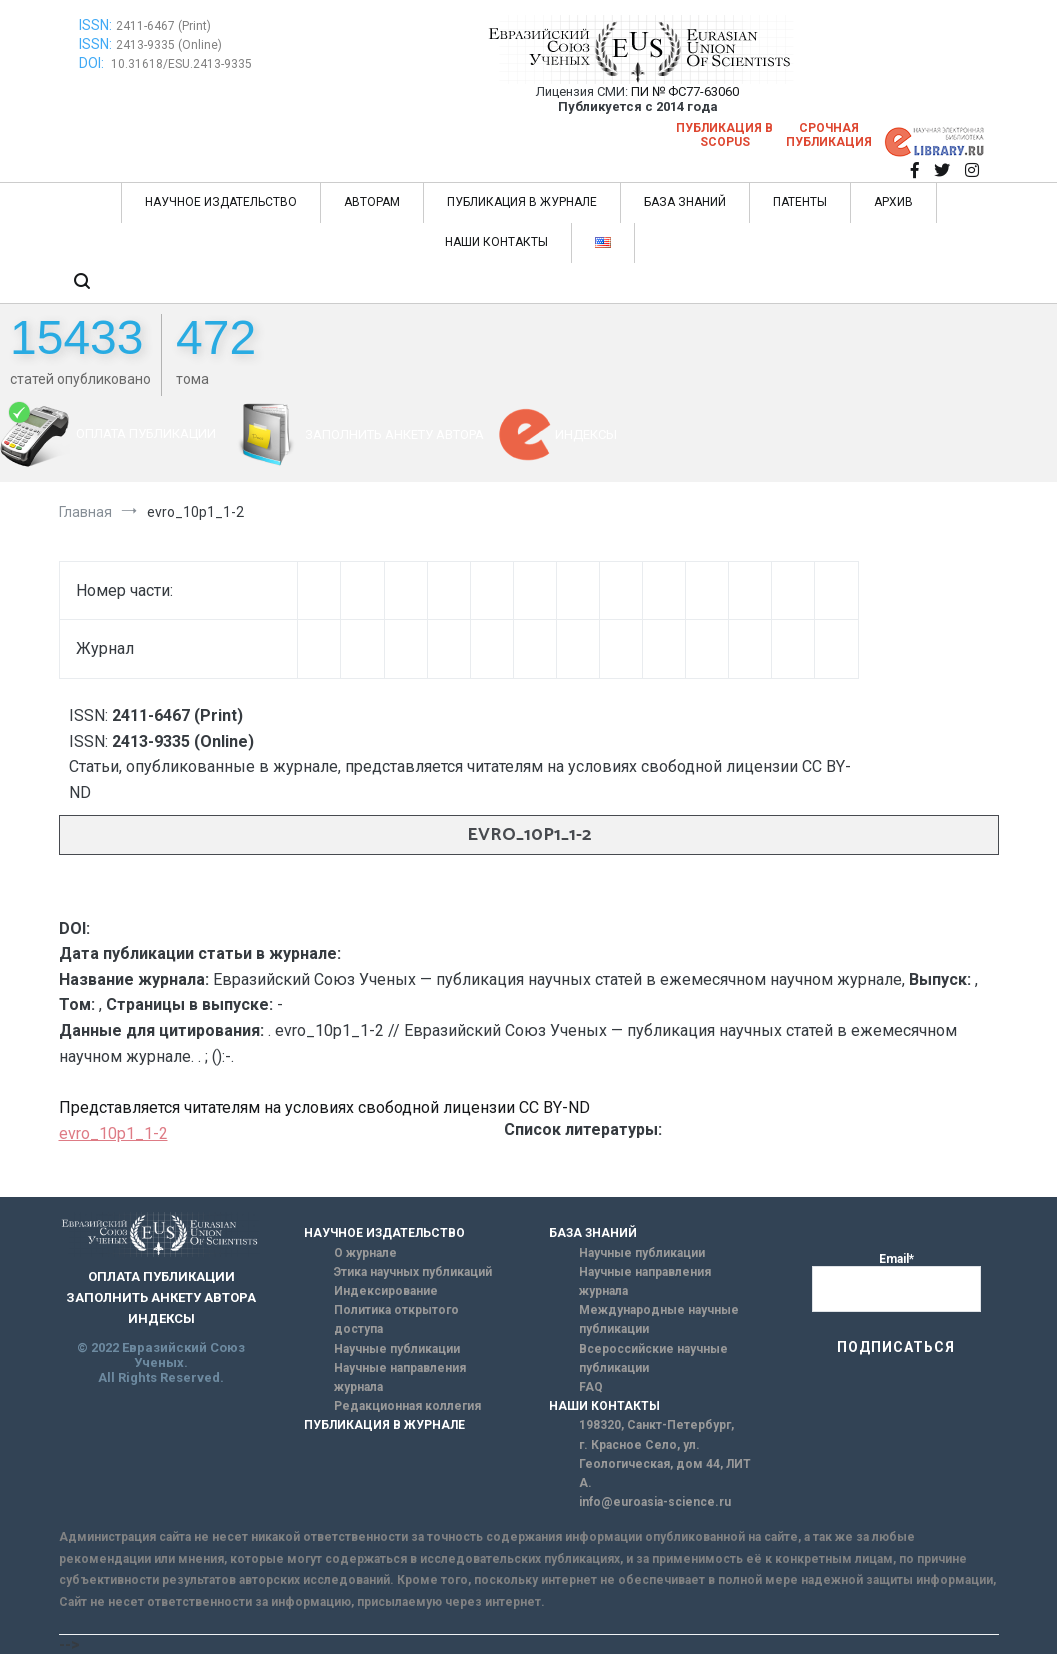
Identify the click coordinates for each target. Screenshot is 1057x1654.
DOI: (93, 63)
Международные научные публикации (659, 1319)
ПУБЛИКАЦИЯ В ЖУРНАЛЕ (522, 202)
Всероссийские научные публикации (653, 1358)
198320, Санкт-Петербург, (656, 1425)
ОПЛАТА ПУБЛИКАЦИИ (146, 433)
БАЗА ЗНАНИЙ (685, 202)
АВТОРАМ (372, 202)
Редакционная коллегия (407, 1406)
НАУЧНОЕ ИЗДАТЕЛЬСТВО (221, 202)
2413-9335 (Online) (169, 45)
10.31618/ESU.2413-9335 (181, 64)
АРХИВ (893, 202)
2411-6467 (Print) (163, 26)
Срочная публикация (829, 135)
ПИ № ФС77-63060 (685, 91)
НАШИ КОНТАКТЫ (496, 242)
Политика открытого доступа (396, 1319)
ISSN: (95, 25)
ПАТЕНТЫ (800, 202)
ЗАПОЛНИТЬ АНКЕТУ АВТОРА (394, 434)
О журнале (365, 1253)
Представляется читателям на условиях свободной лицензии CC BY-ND (324, 1107)
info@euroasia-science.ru (655, 1502)
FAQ (591, 1387)
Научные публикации (397, 1349)
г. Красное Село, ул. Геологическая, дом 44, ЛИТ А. (665, 1464)
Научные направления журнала (400, 1377)
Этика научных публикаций (413, 1272)
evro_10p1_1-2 (113, 1133)
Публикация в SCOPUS (724, 135)
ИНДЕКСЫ (586, 434)
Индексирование (386, 1291)
